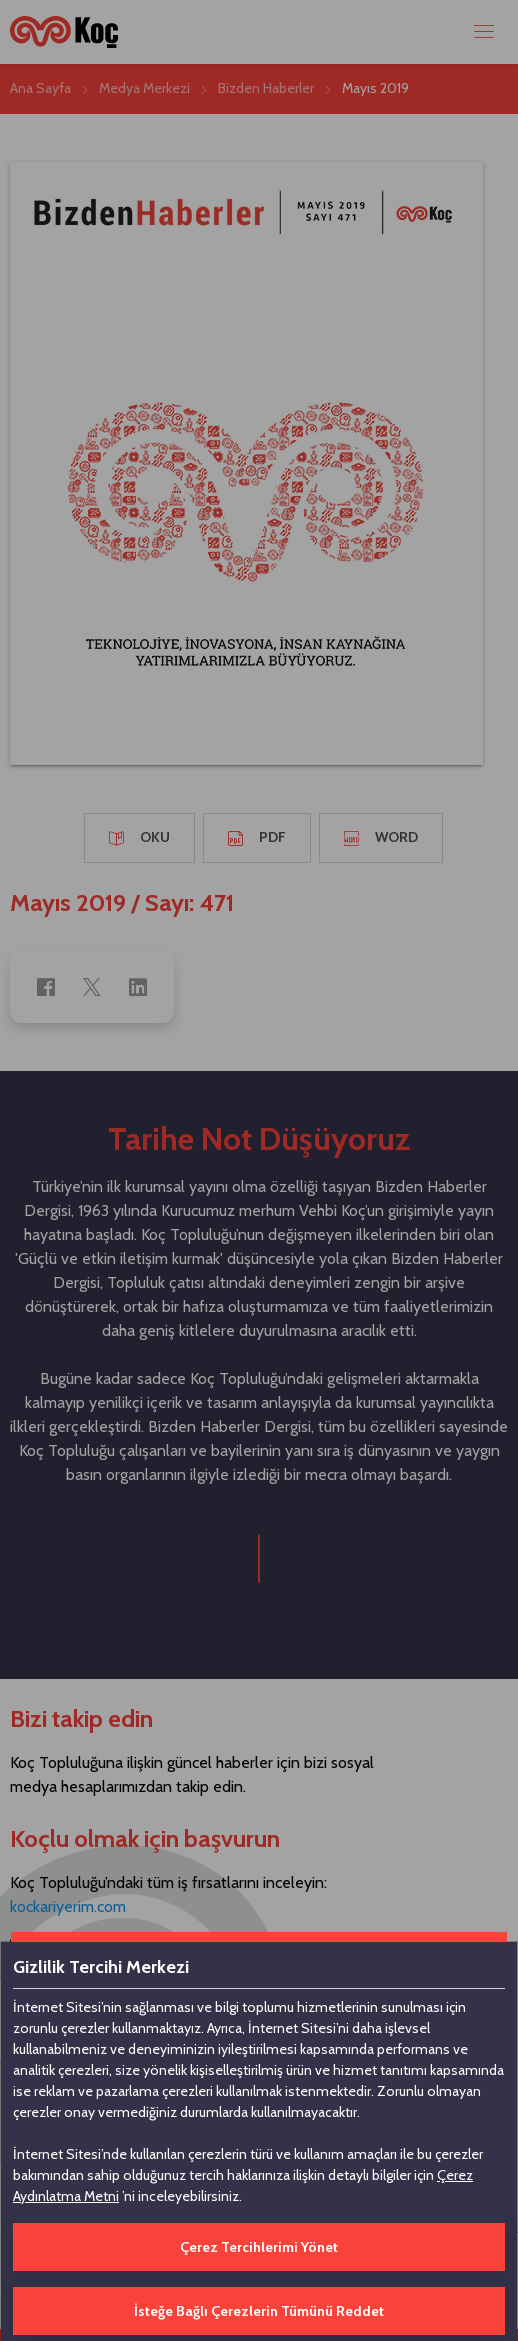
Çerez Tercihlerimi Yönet (259, 2247)
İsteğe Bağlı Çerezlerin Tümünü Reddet (259, 2311)
